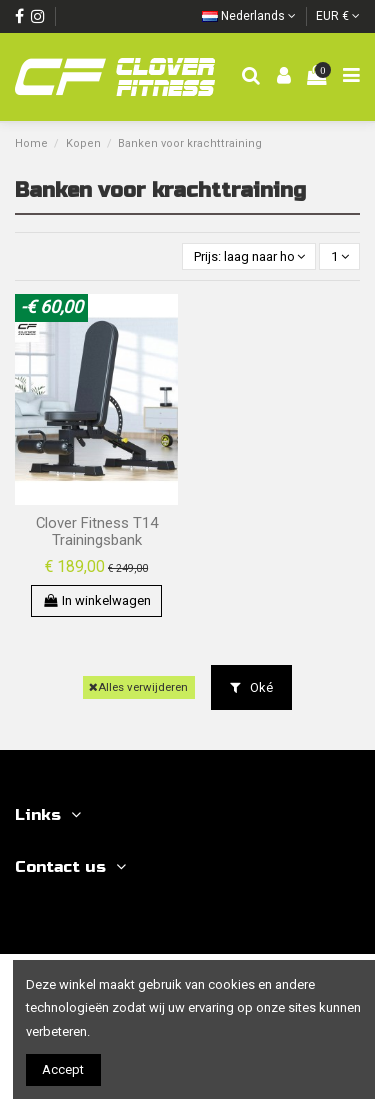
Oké (251, 687)
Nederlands (249, 16)
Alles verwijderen (138, 687)
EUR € (338, 16)
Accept (63, 1069)
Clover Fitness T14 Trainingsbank (97, 532)
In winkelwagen (96, 600)
